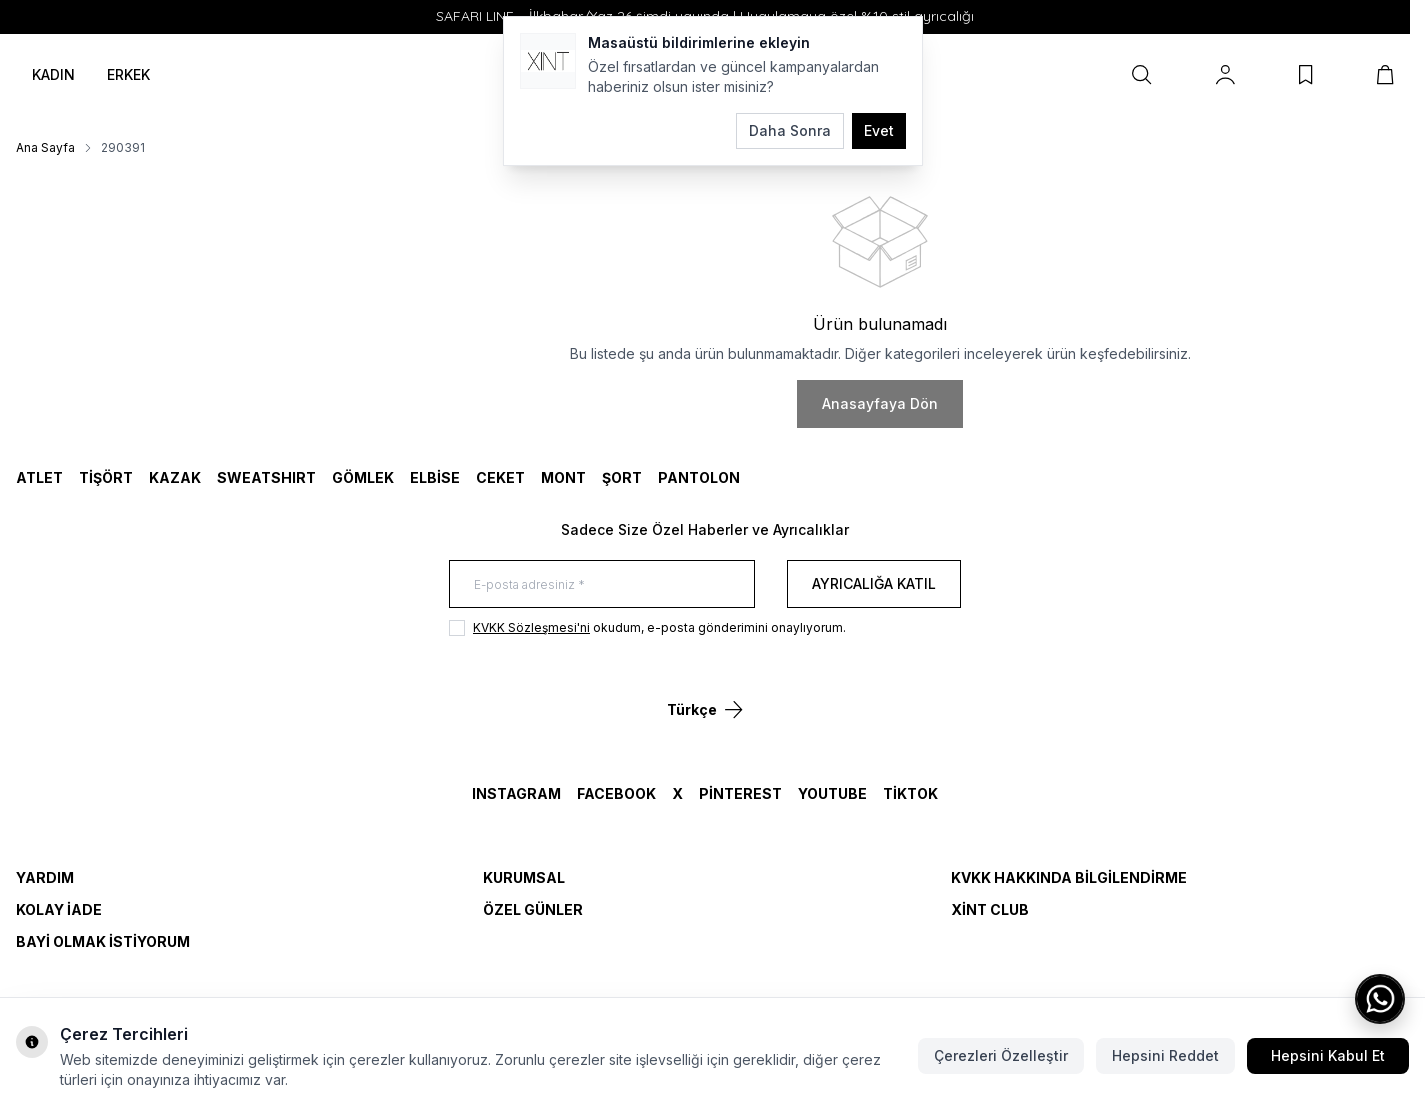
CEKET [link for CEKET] (500, 477)
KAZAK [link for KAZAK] (175, 477)
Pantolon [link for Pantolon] (699, 477)
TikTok (910, 793)
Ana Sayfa (45, 147)
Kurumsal (524, 877)
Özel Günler (533, 909)
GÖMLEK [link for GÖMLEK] (363, 477)
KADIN (53, 74)
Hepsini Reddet (1165, 1055)
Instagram (516, 793)
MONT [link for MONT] (563, 477)
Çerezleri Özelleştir (1001, 1055)
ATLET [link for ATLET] (39, 477)
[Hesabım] (1225, 75)
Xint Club (990, 909)
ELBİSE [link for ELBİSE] (435, 477)
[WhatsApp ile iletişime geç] (1380, 999)
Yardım (45, 877)
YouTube (832, 793)
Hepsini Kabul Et (1328, 1055)
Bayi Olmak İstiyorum (103, 941)
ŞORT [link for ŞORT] (622, 477)
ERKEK (128, 74)
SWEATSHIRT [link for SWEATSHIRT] (266, 477)
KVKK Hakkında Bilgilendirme (1069, 877)
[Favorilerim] (1306, 75)
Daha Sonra (790, 130)
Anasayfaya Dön (880, 403)
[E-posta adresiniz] (602, 584)
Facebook (616, 793)
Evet (879, 130)
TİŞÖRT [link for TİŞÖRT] (106, 477)
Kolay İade (59, 909)
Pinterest (740, 793)
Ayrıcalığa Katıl (874, 583)
